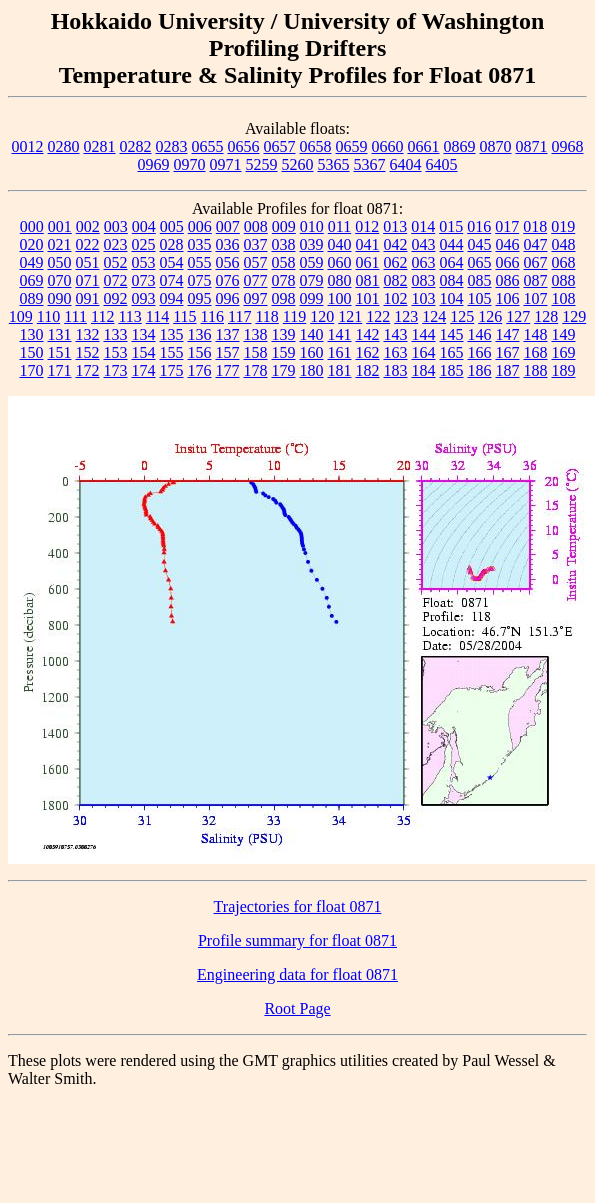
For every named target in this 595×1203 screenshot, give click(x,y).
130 (32, 334)
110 (48, 316)
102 (396, 298)
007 (228, 226)
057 (256, 262)
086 (508, 280)
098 (284, 298)
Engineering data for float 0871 (297, 974)
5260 (298, 164)
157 (228, 352)
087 (536, 280)
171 (60, 370)
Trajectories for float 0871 (298, 906)
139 (284, 334)
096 (228, 298)
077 (256, 280)
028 (172, 244)
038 (284, 244)
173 (116, 370)
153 (116, 352)
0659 (352, 146)
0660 (388, 146)
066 (508, 262)
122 (378, 316)
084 (452, 280)
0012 (28, 146)
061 (368, 262)
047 (536, 244)
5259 (262, 164)
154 (144, 352)
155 (172, 352)
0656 (244, 146)
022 (88, 244)
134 (144, 334)
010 (312, 226)
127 (518, 316)
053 (144, 262)
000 (32, 226)
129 (574, 316)
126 (490, 316)
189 (564, 370)
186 (480, 370)
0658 (316, 146)
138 (256, 334)
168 (536, 352)
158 (256, 352)
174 (144, 370)
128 (546, 316)
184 (424, 370)
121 (350, 316)
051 (88, 262)
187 (508, 370)
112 (102, 316)
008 (256, 226)
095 (200, 298)
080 (340, 280)
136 (200, 334)
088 (564, 280)
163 (396, 352)
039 (312, 244)
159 (284, 352)
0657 (280, 146)
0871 (532, 146)
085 (480, 280)
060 (340, 262)
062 (396, 262)
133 (116, 334)
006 (200, 226)
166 (480, 352)
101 (368, 298)
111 (75, 316)
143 (396, 334)
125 (462, 316)
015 (451, 226)
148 (536, 334)
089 (32, 298)
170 (32, 370)
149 (564, 334)
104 (452, 298)
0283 (172, 146)
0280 (64, 146)
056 (228, 262)
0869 (460, 146)
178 (256, 370)
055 (200, 262)
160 (312, 352)
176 (200, 370)
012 (367, 226)
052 (116, 262)
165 (452, 352)
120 (322, 316)
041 (368, 244)
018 (535, 226)
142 (368, 334)
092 (116, 298)
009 (284, 226)
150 (32, 352)
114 (157, 316)
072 (116, 280)
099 (312, 298)
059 (312, 262)
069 (32, 280)
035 (200, 244)
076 (228, 280)
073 (144, 280)
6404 (406, 164)
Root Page (297, 1008)
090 (60, 298)
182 (368, 370)
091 (88, 298)
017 (507, 226)
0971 (226, 164)
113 (129, 316)
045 (480, 244)
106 (508, 298)
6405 (442, 164)
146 (480, 334)
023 (116, 244)
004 (144, 226)
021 (60, 244)
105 (480, 298)
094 (172, 298)
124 (434, 316)
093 (144, 298)
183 (396, 370)
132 (88, 334)
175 (172, 370)
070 (60, 280)
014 (423, 226)
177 (228, 370)
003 (116, 226)
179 (284, 370)
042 (396, 244)
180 (312, 370)
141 (340, 334)
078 (284, 280)
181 (340, 370)
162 (368, 352)
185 (452, 370)
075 (200, 280)
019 (563, 226)
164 (424, 352)
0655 (208, 146)
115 (184, 316)
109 (21, 316)
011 (339, 226)
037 (256, 244)
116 (212, 316)
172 (88, 370)
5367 (370, 164)
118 (266, 316)
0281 (100, 146)
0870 (496, 146)
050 (60, 262)
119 (294, 316)
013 (395, 226)
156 (200, 352)
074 (172, 280)
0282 (136, 146)
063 (424, 262)
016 (479, 226)
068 (564, 262)
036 (228, 244)
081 (368, 280)
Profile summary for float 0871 (297, 940)
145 (452, 334)
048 (564, 244)
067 (536, 262)
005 (172, 226)
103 (424, 298)
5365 (334, 164)
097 (256, 298)
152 (88, 352)
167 (508, 352)
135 (172, 334)
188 (536, 370)
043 (424, 244)
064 (452, 262)
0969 (154, 164)
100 (340, 298)
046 (508, 244)
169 (564, 352)
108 (564, 298)
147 (508, 334)
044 (452, 244)
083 (424, 280)
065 (480, 262)
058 (284, 262)
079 (312, 280)
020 (32, 244)
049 (32, 262)
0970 (190, 164)
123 (406, 316)
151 (60, 352)
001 (60, 226)
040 (340, 244)
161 (340, 352)
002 (88, 226)
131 (60, 334)
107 (536, 298)
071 (88, 280)
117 (239, 316)
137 (228, 334)
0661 (424, 146)
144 (424, 334)
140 (312, 334)
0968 (568, 146)
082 (396, 280)
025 (144, 244)
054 (172, 262)
